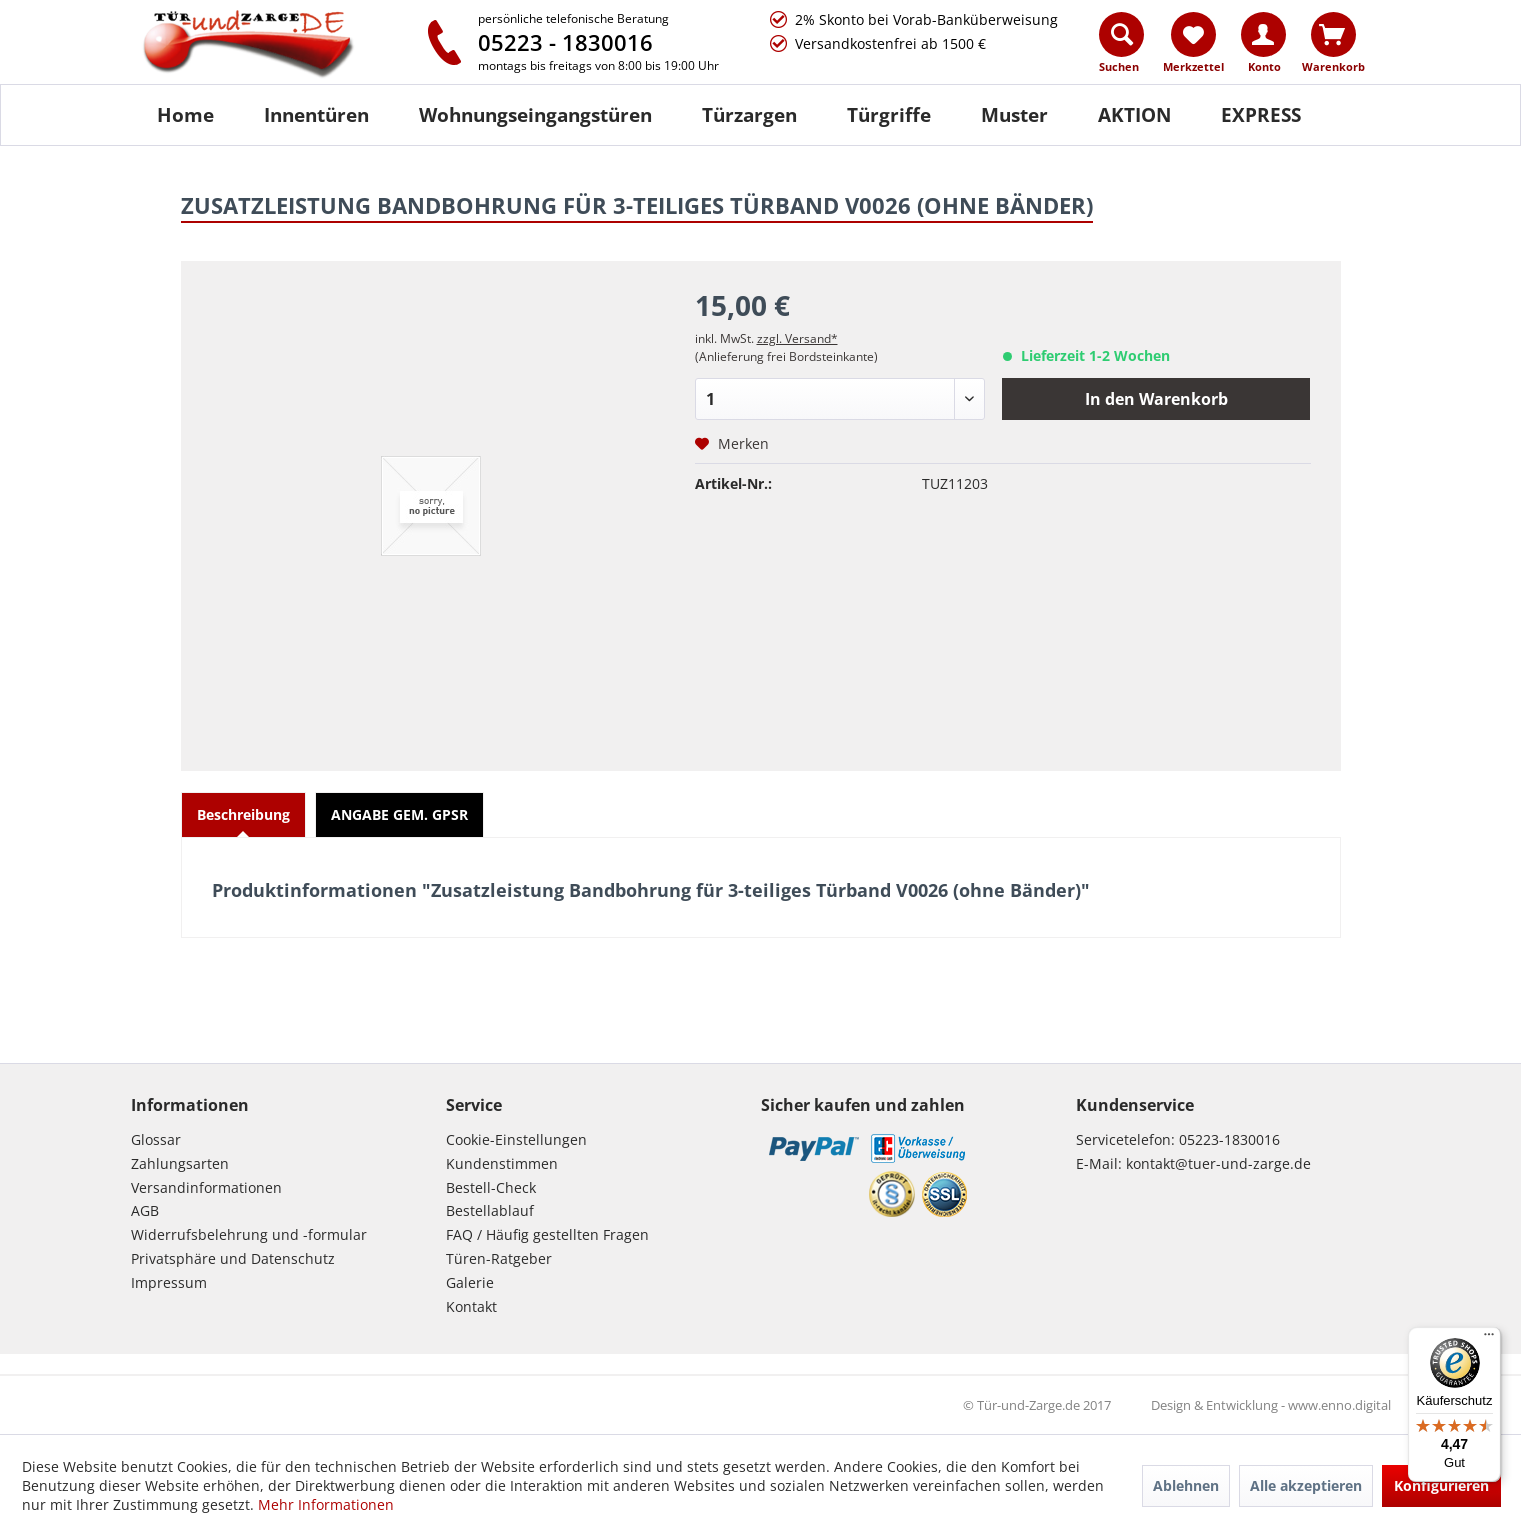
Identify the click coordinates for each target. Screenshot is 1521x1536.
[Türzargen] (749, 115)
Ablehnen (1186, 1485)
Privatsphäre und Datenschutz (233, 1258)
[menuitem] (1122, 47)
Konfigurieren (1441, 1485)
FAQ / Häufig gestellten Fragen (547, 1234)
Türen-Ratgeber (499, 1258)
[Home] (185, 115)
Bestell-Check (491, 1187)
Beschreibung (243, 814)
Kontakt (471, 1306)
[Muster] (1014, 115)
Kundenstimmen (502, 1163)
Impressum (169, 1282)
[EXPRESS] (1261, 115)
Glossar (156, 1139)
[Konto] (1263, 34)
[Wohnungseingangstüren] (535, 115)
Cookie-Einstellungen (516, 1139)
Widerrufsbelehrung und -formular (249, 1234)
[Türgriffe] (889, 115)
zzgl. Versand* (797, 338)
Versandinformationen (206, 1187)
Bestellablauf (490, 1210)
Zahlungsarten (180, 1163)
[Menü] (1489, 1339)
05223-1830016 (1229, 1139)
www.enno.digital (1339, 1405)
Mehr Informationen (326, 1504)
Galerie (470, 1282)
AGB (145, 1210)
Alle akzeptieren (1306, 1485)
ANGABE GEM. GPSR (399, 814)
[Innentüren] (316, 115)
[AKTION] (1134, 115)
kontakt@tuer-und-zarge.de (1218, 1163)
